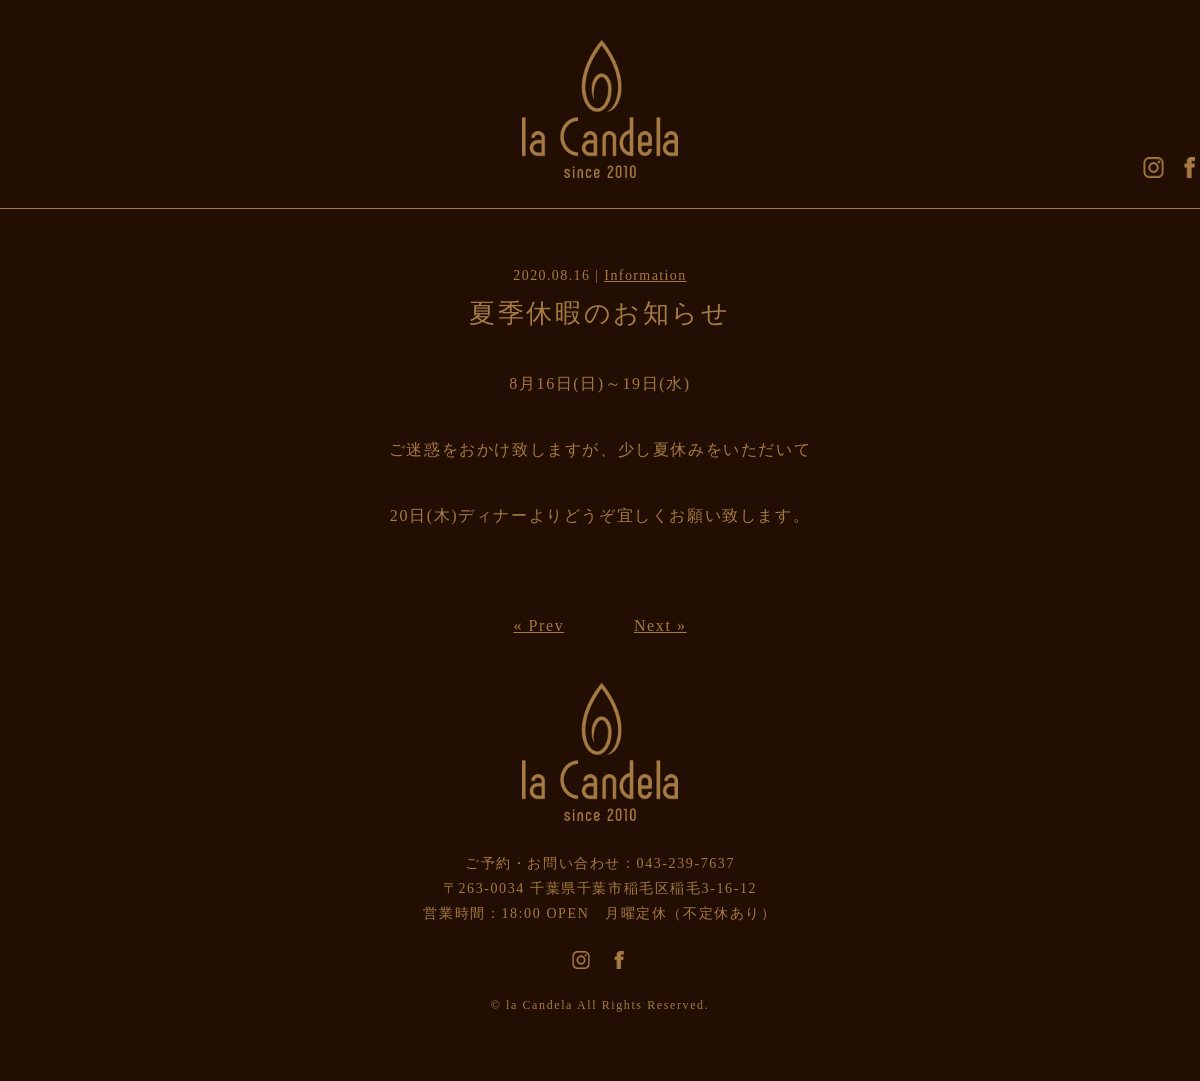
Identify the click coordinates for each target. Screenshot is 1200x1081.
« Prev (538, 625)
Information (645, 275)
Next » (660, 625)
